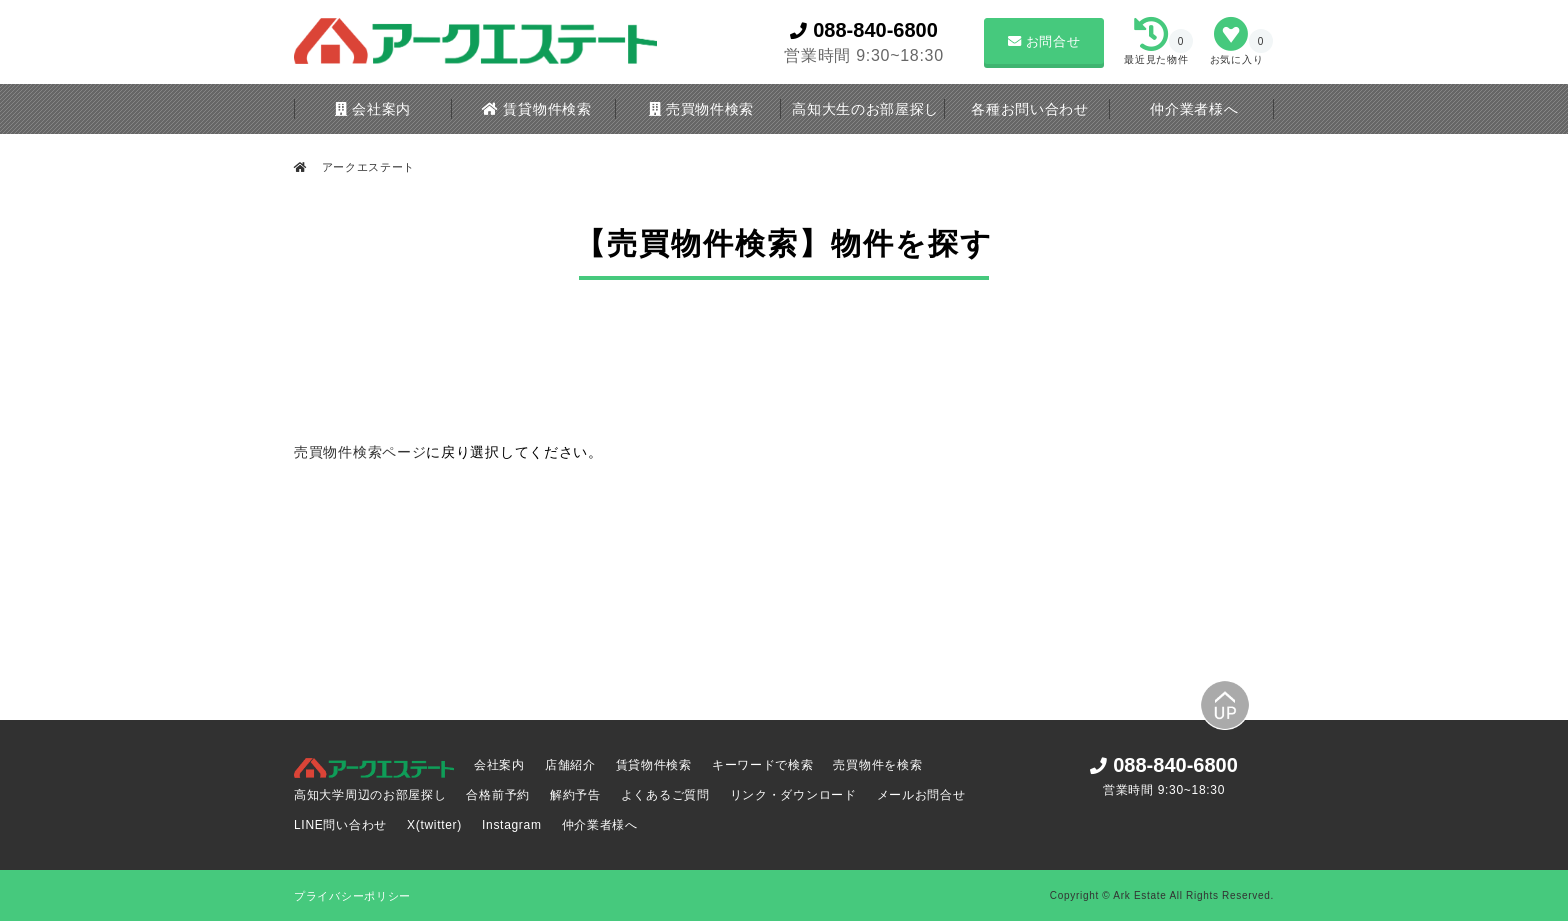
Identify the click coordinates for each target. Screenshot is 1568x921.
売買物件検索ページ (360, 452)
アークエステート (366, 167)
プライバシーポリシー (352, 896)
